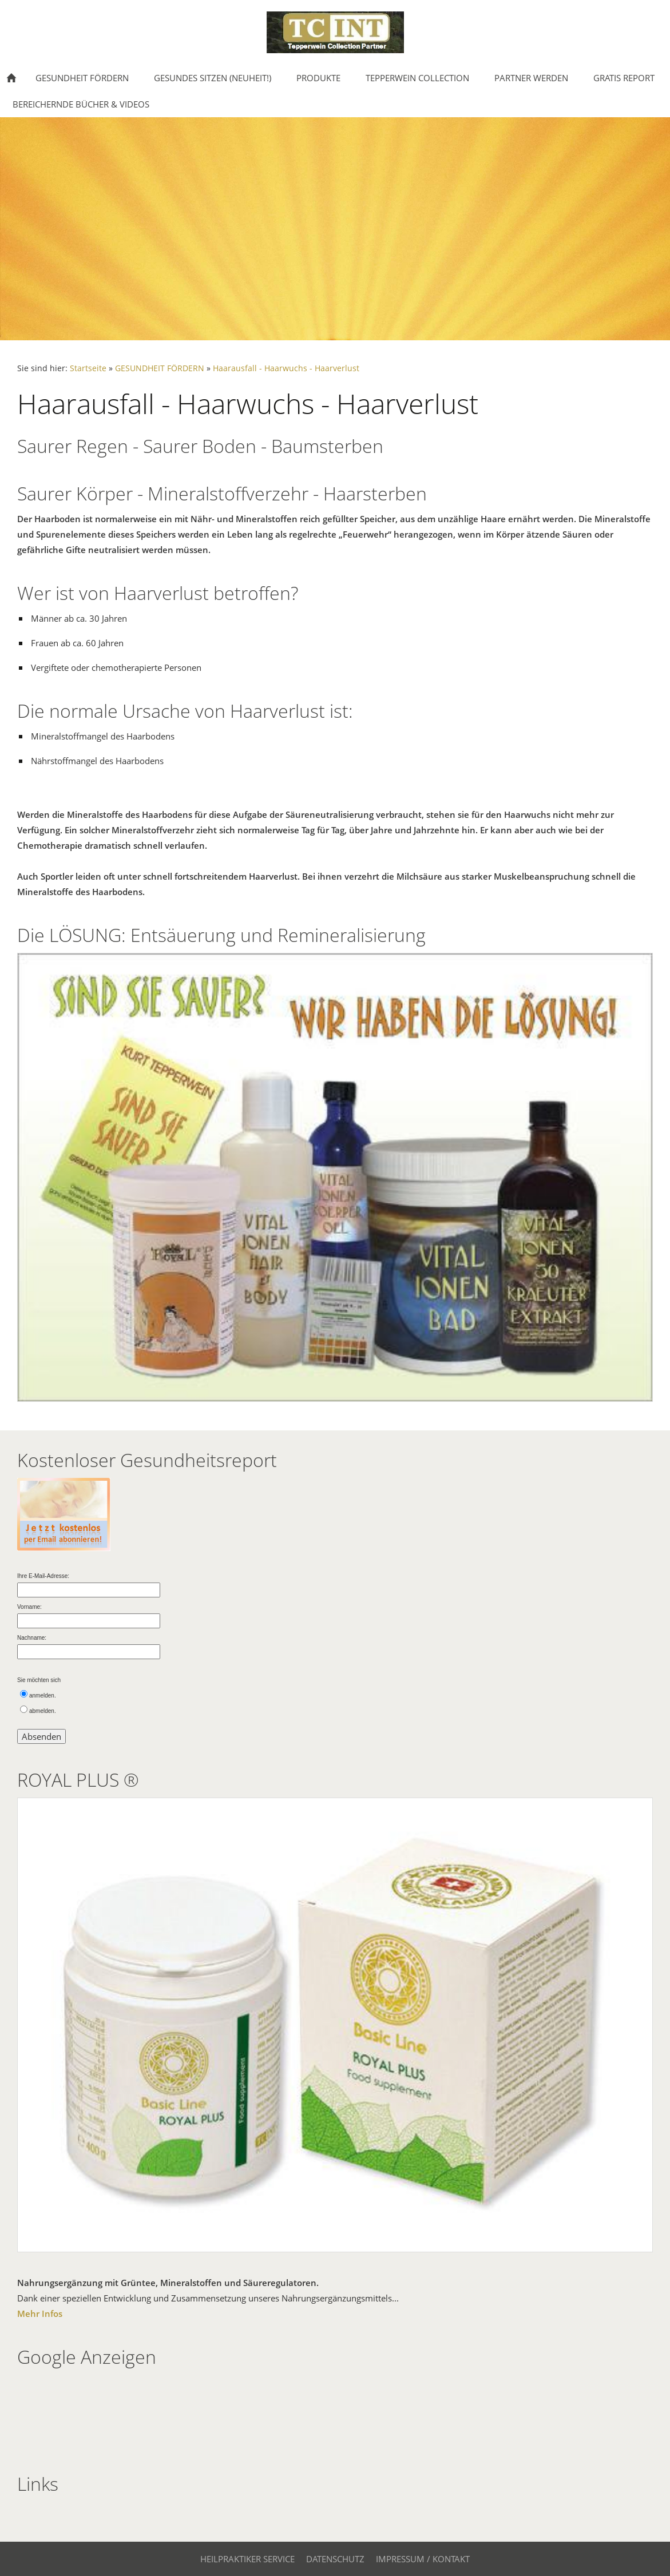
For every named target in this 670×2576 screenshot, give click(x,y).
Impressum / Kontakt (423, 2559)
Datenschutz (335, 2559)
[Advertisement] (53, 2410)
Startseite (88, 368)
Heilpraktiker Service (247, 2559)
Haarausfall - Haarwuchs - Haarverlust (286, 368)
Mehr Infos (39, 2313)
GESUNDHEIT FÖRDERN (159, 368)
